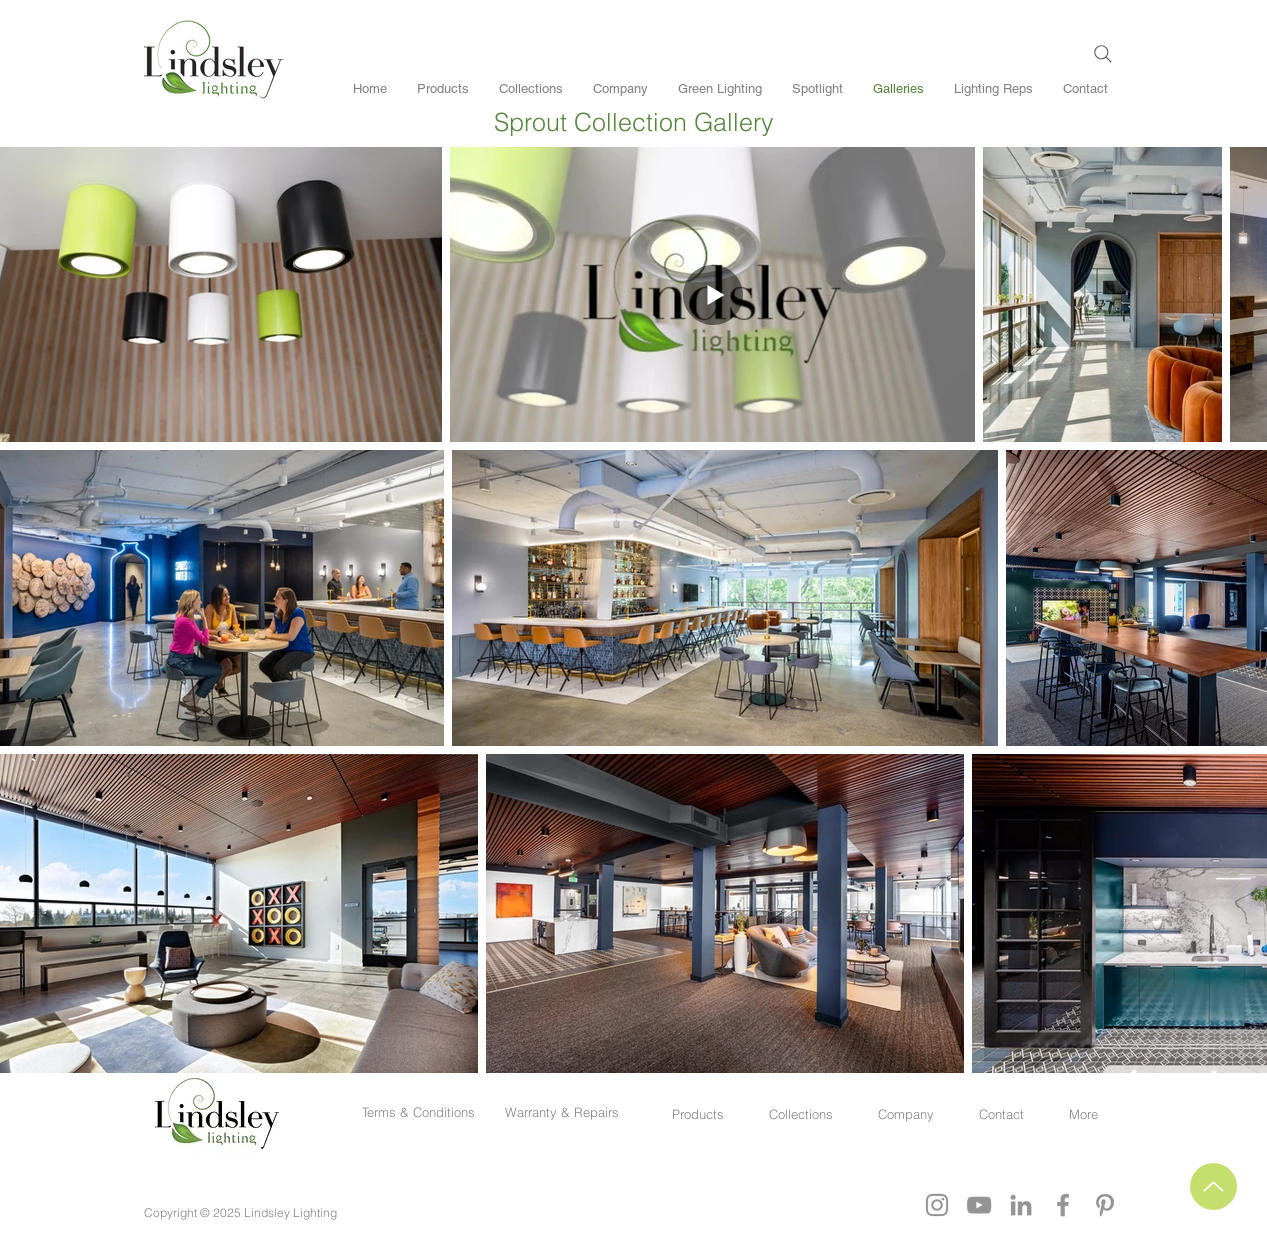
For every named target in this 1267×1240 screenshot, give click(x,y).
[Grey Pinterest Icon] (1105, 1205)
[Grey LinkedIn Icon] (1021, 1205)
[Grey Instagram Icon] (937, 1205)
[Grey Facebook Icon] (1063, 1205)
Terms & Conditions (422, 1112)
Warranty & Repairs (562, 1112)
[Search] (1103, 54)
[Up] (1213, 1186)
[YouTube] (979, 1205)
